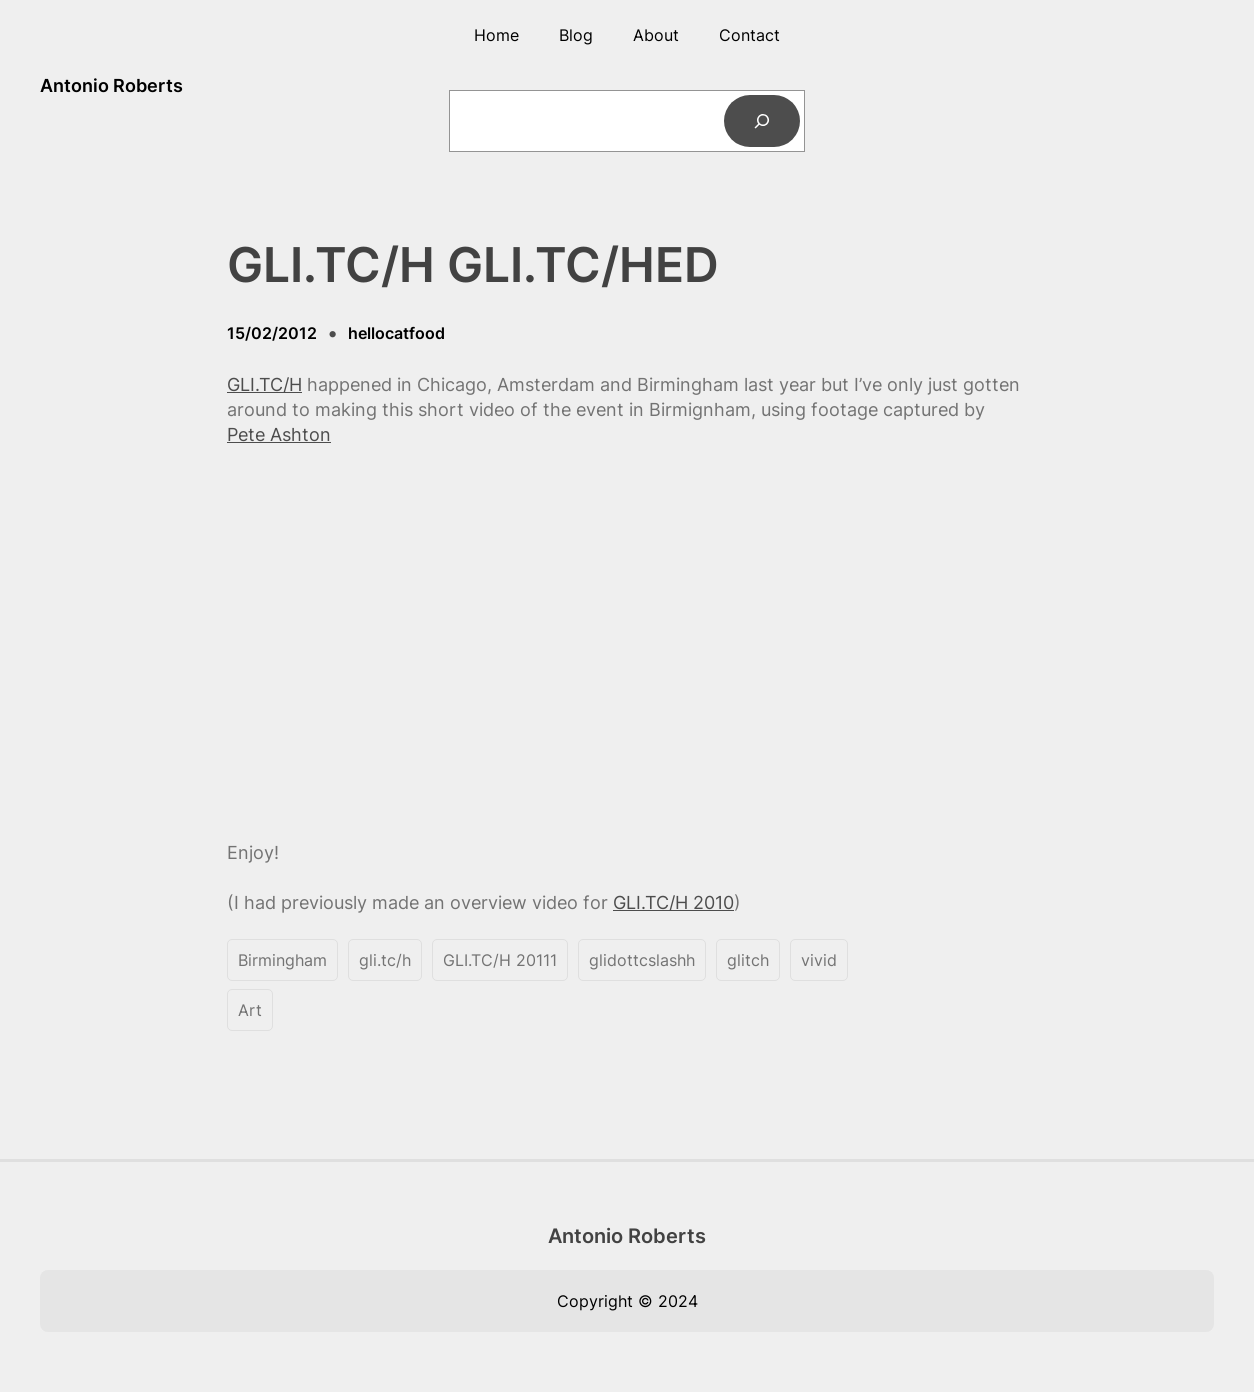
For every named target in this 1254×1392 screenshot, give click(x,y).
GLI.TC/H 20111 (500, 960)
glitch (748, 960)
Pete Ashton (279, 434)
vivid (819, 960)
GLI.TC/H (264, 384)
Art (250, 1010)
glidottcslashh (642, 960)
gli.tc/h (385, 960)
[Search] (762, 121)
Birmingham (282, 960)
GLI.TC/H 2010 (673, 902)
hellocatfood (396, 333)
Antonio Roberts (111, 85)
